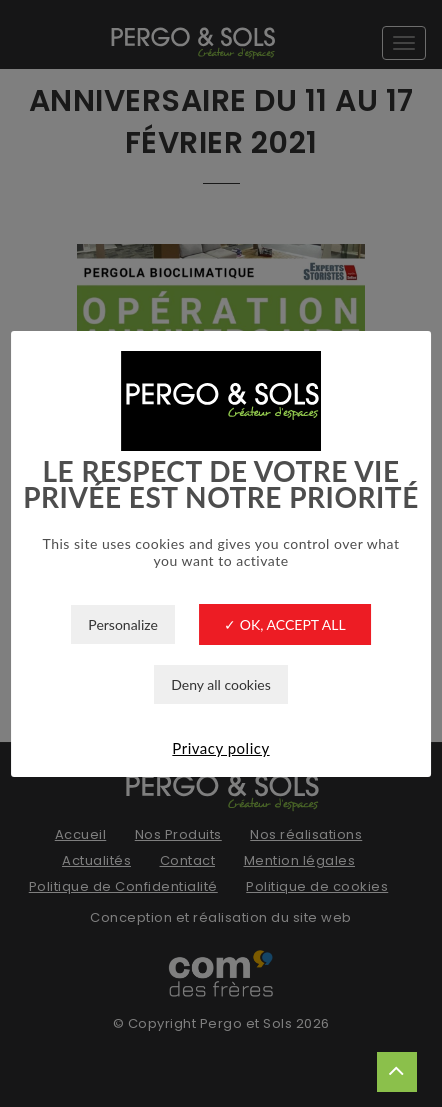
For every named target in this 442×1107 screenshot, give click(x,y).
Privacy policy (220, 748)
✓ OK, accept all (284, 624)
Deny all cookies (221, 684)
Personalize (123, 624)
